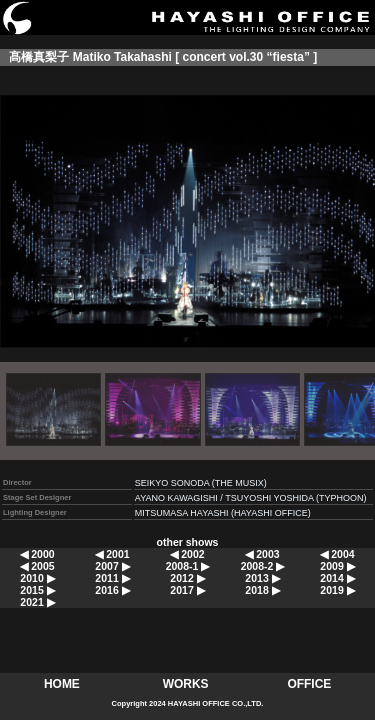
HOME (62, 684)
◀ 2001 (112, 554)
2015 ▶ (37, 590)
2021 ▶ (37, 602)
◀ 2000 (37, 554)
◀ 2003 (262, 554)
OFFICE (309, 684)
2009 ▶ (337, 566)
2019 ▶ (337, 590)
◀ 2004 (337, 554)
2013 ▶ (262, 578)
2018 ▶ (262, 590)
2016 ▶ (112, 590)
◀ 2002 (187, 554)
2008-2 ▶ (263, 566)
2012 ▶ (187, 578)
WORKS (186, 684)
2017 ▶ (187, 590)
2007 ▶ (112, 566)
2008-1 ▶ (188, 566)
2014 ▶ (337, 578)
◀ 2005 (37, 566)
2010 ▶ (37, 578)
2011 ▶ (112, 578)
